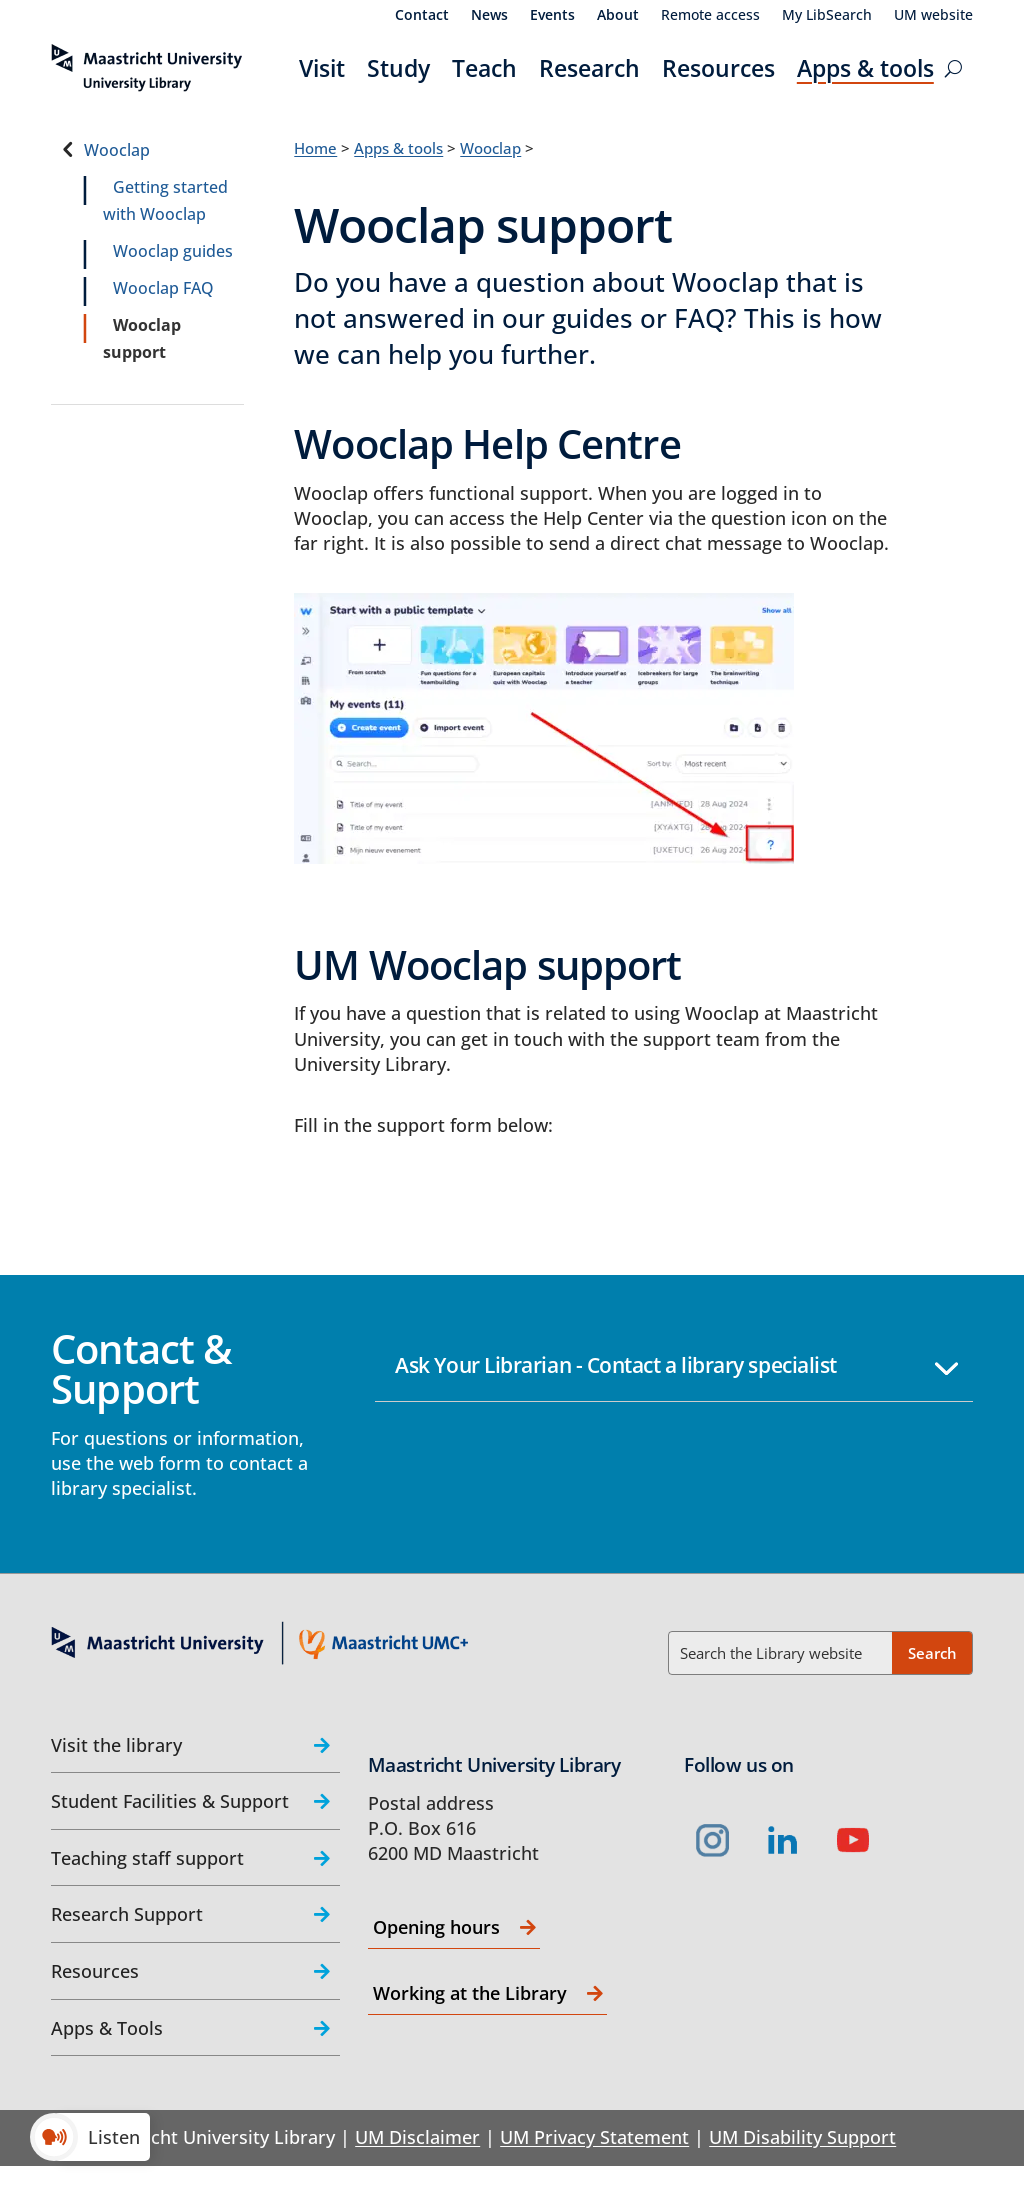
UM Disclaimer (417, 2137)
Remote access (710, 16)
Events (552, 16)
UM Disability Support (802, 2137)
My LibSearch (827, 16)
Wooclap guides (173, 251)
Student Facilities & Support (170, 1801)
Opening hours (436, 1927)
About (618, 16)
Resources (718, 68)
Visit (322, 68)
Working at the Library (470, 1993)
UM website (933, 16)
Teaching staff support (147, 1858)
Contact (422, 16)
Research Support (127, 1914)
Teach (484, 68)
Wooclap (117, 150)
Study (398, 68)
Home (315, 148)
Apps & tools (865, 68)
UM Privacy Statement (594, 2137)
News (489, 16)
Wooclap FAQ (163, 288)
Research (589, 68)
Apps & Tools (107, 2028)
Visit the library (116, 1745)
